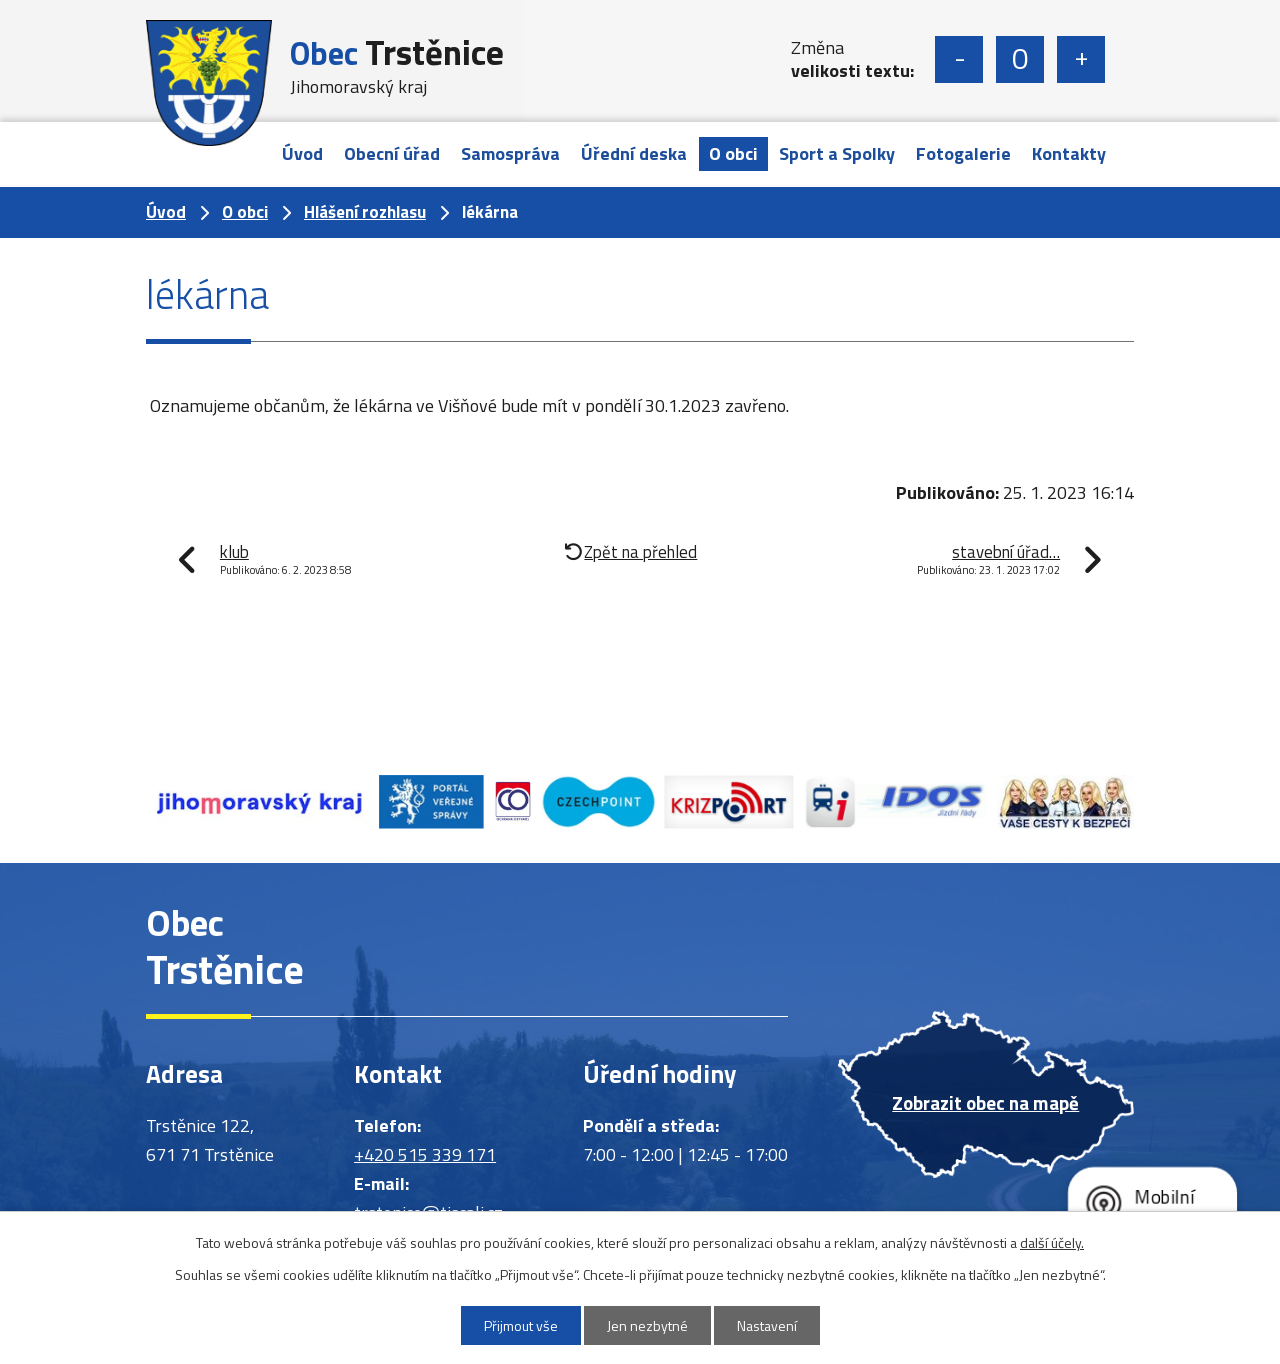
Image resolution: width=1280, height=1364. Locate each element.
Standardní (1020, 59)
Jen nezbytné (647, 1325)
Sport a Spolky (837, 153)
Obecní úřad (392, 153)
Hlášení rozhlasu (365, 212)
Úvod (302, 153)
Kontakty (1069, 153)
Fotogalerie (963, 153)
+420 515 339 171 (425, 1154)
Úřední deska (634, 153)
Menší (959, 59)
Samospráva (510, 153)
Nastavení (767, 1325)
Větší (1081, 59)
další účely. (1052, 1242)
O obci (733, 153)
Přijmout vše (521, 1325)
